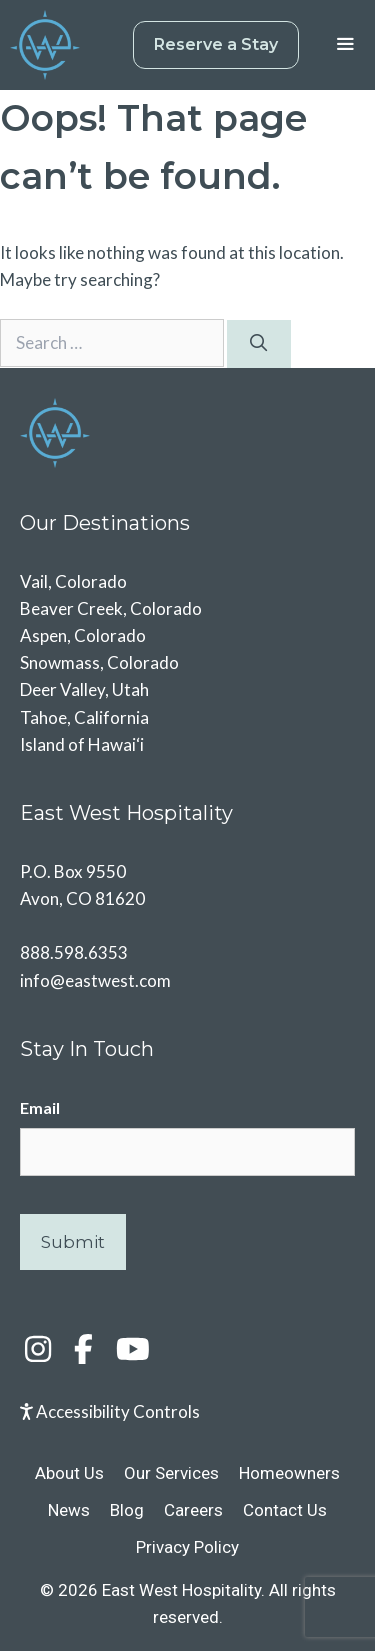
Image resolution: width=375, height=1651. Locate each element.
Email (40, 1107)
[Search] (259, 344)
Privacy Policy (187, 1547)
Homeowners (289, 1473)
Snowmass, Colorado (99, 662)
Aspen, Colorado (83, 635)
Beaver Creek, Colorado (111, 608)
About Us (69, 1473)
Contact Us (285, 1510)
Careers (193, 1510)
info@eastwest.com (95, 980)
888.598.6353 (74, 952)
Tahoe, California (84, 717)
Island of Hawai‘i (82, 744)
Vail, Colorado (73, 581)
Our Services (171, 1473)
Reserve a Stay (216, 44)
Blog (127, 1510)
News (69, 1510)
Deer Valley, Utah (84, 689)
